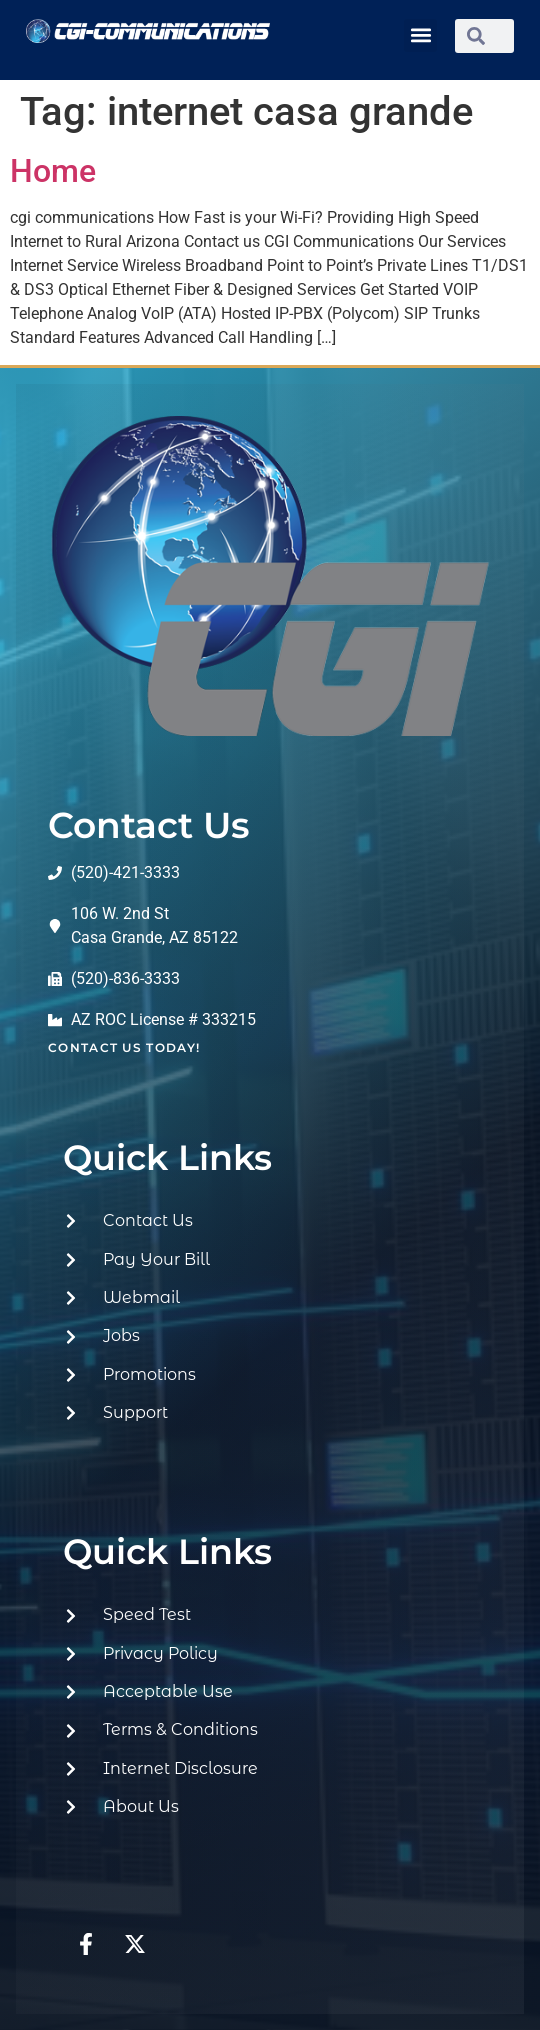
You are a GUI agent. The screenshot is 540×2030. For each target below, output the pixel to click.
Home (53, 171)
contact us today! (124, 1047)
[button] (420, 35)
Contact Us (149, 825)
